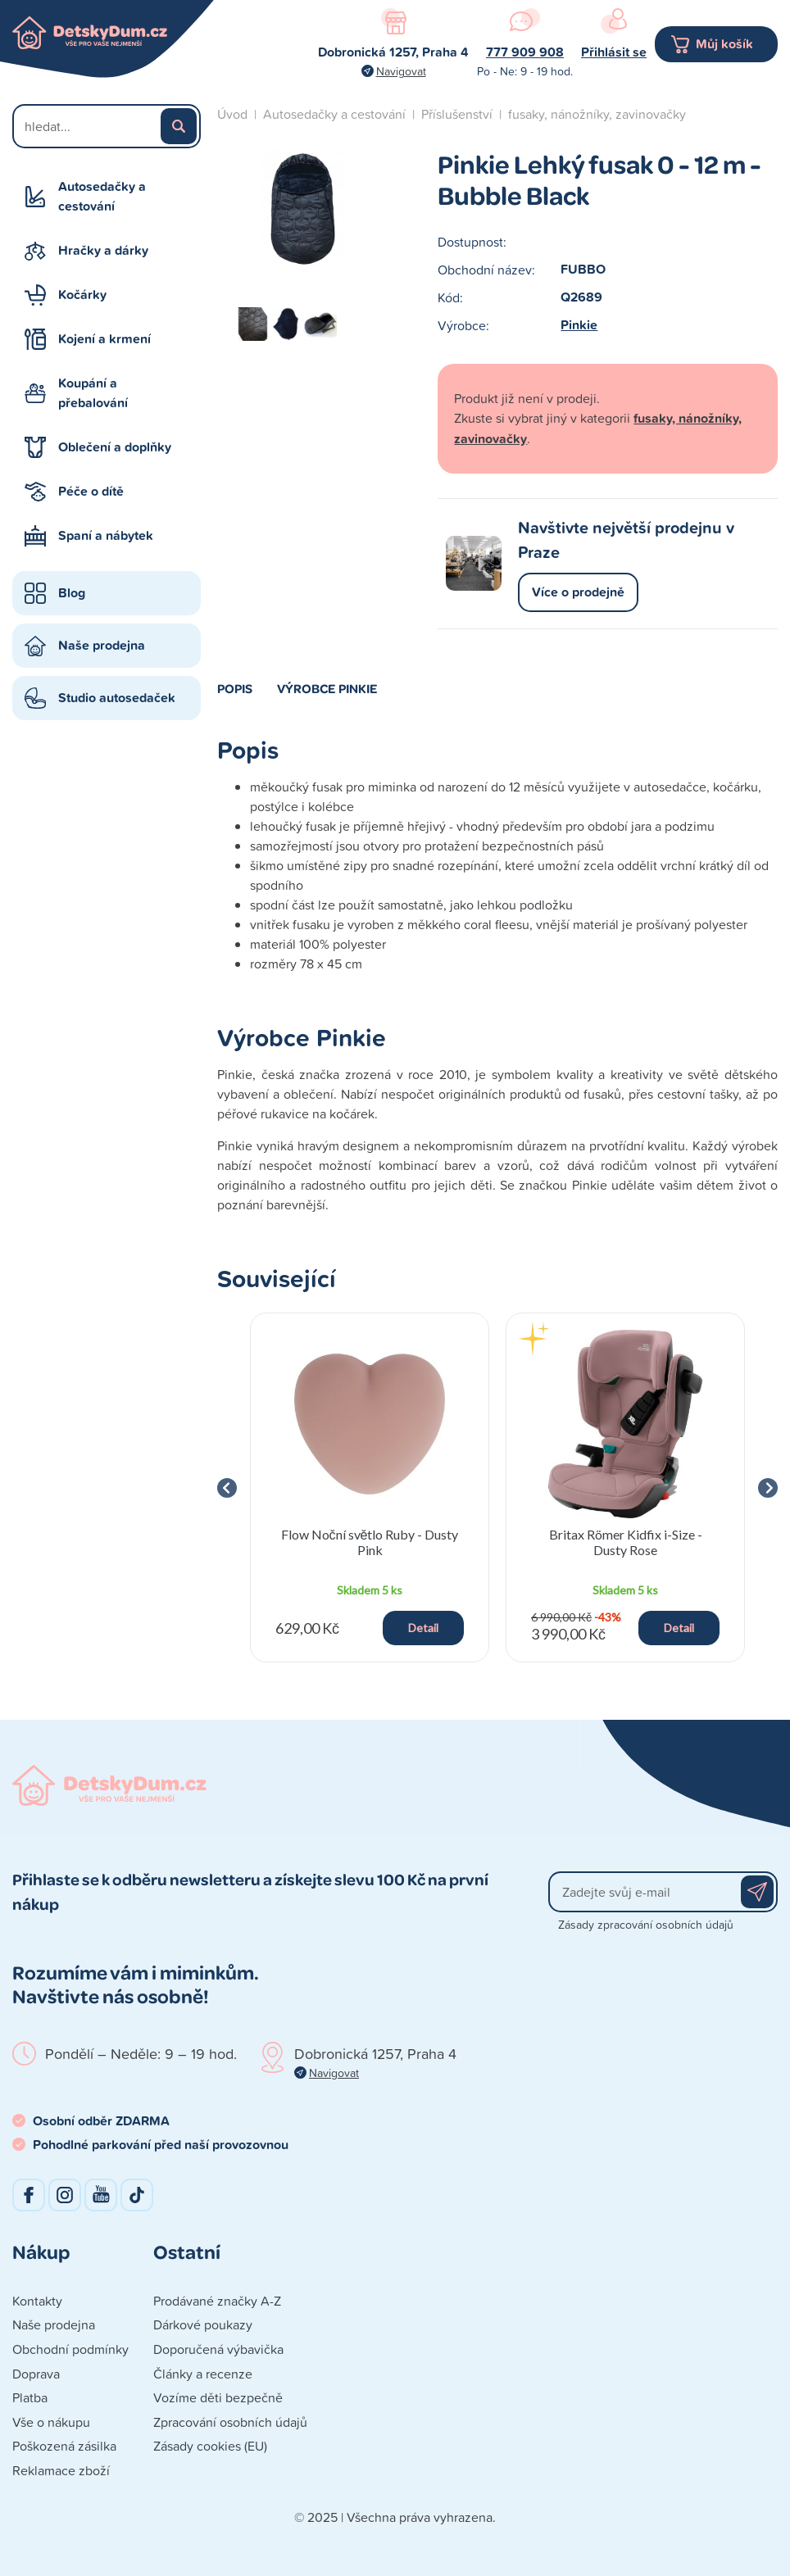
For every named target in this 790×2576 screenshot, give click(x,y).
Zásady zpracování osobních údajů (645, 1924)
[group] (369, 1487)
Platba (30, 2397)
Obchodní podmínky (70, 2349)
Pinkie (579, 324)
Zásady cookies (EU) (210, 2446)
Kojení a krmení (104, 338)
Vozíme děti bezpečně (218, 2397)
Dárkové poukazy (202, 2324)
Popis (234, 688)
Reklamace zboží (61, 2470)
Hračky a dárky (103, 250)
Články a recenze (202, 2374)
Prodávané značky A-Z (217, 2301)
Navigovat (401, 71)
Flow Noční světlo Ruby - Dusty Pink (370, 1542)
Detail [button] (423, 1628)
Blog (71, 592)
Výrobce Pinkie (327, 688)
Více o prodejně (578, 592)
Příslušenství (457, 114)
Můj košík (724, 43)
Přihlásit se (614, 52)
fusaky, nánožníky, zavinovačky (597, 114)
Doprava (36, 2374)
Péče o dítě (91, 491)
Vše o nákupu (51, 2422)
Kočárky (82, 294)
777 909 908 (525, 52)
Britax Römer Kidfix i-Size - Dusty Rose (625, 1542)
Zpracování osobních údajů (230, 2422)
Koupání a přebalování (93, 393)
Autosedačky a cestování (102, 196)
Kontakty (37, 2301)
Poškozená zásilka (64, 2446)
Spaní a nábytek (105, 535)
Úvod (232, 114)
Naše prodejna (101, 645)
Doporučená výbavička (218, 2349)
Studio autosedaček (116, 697)
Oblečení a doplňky (114, 447)
